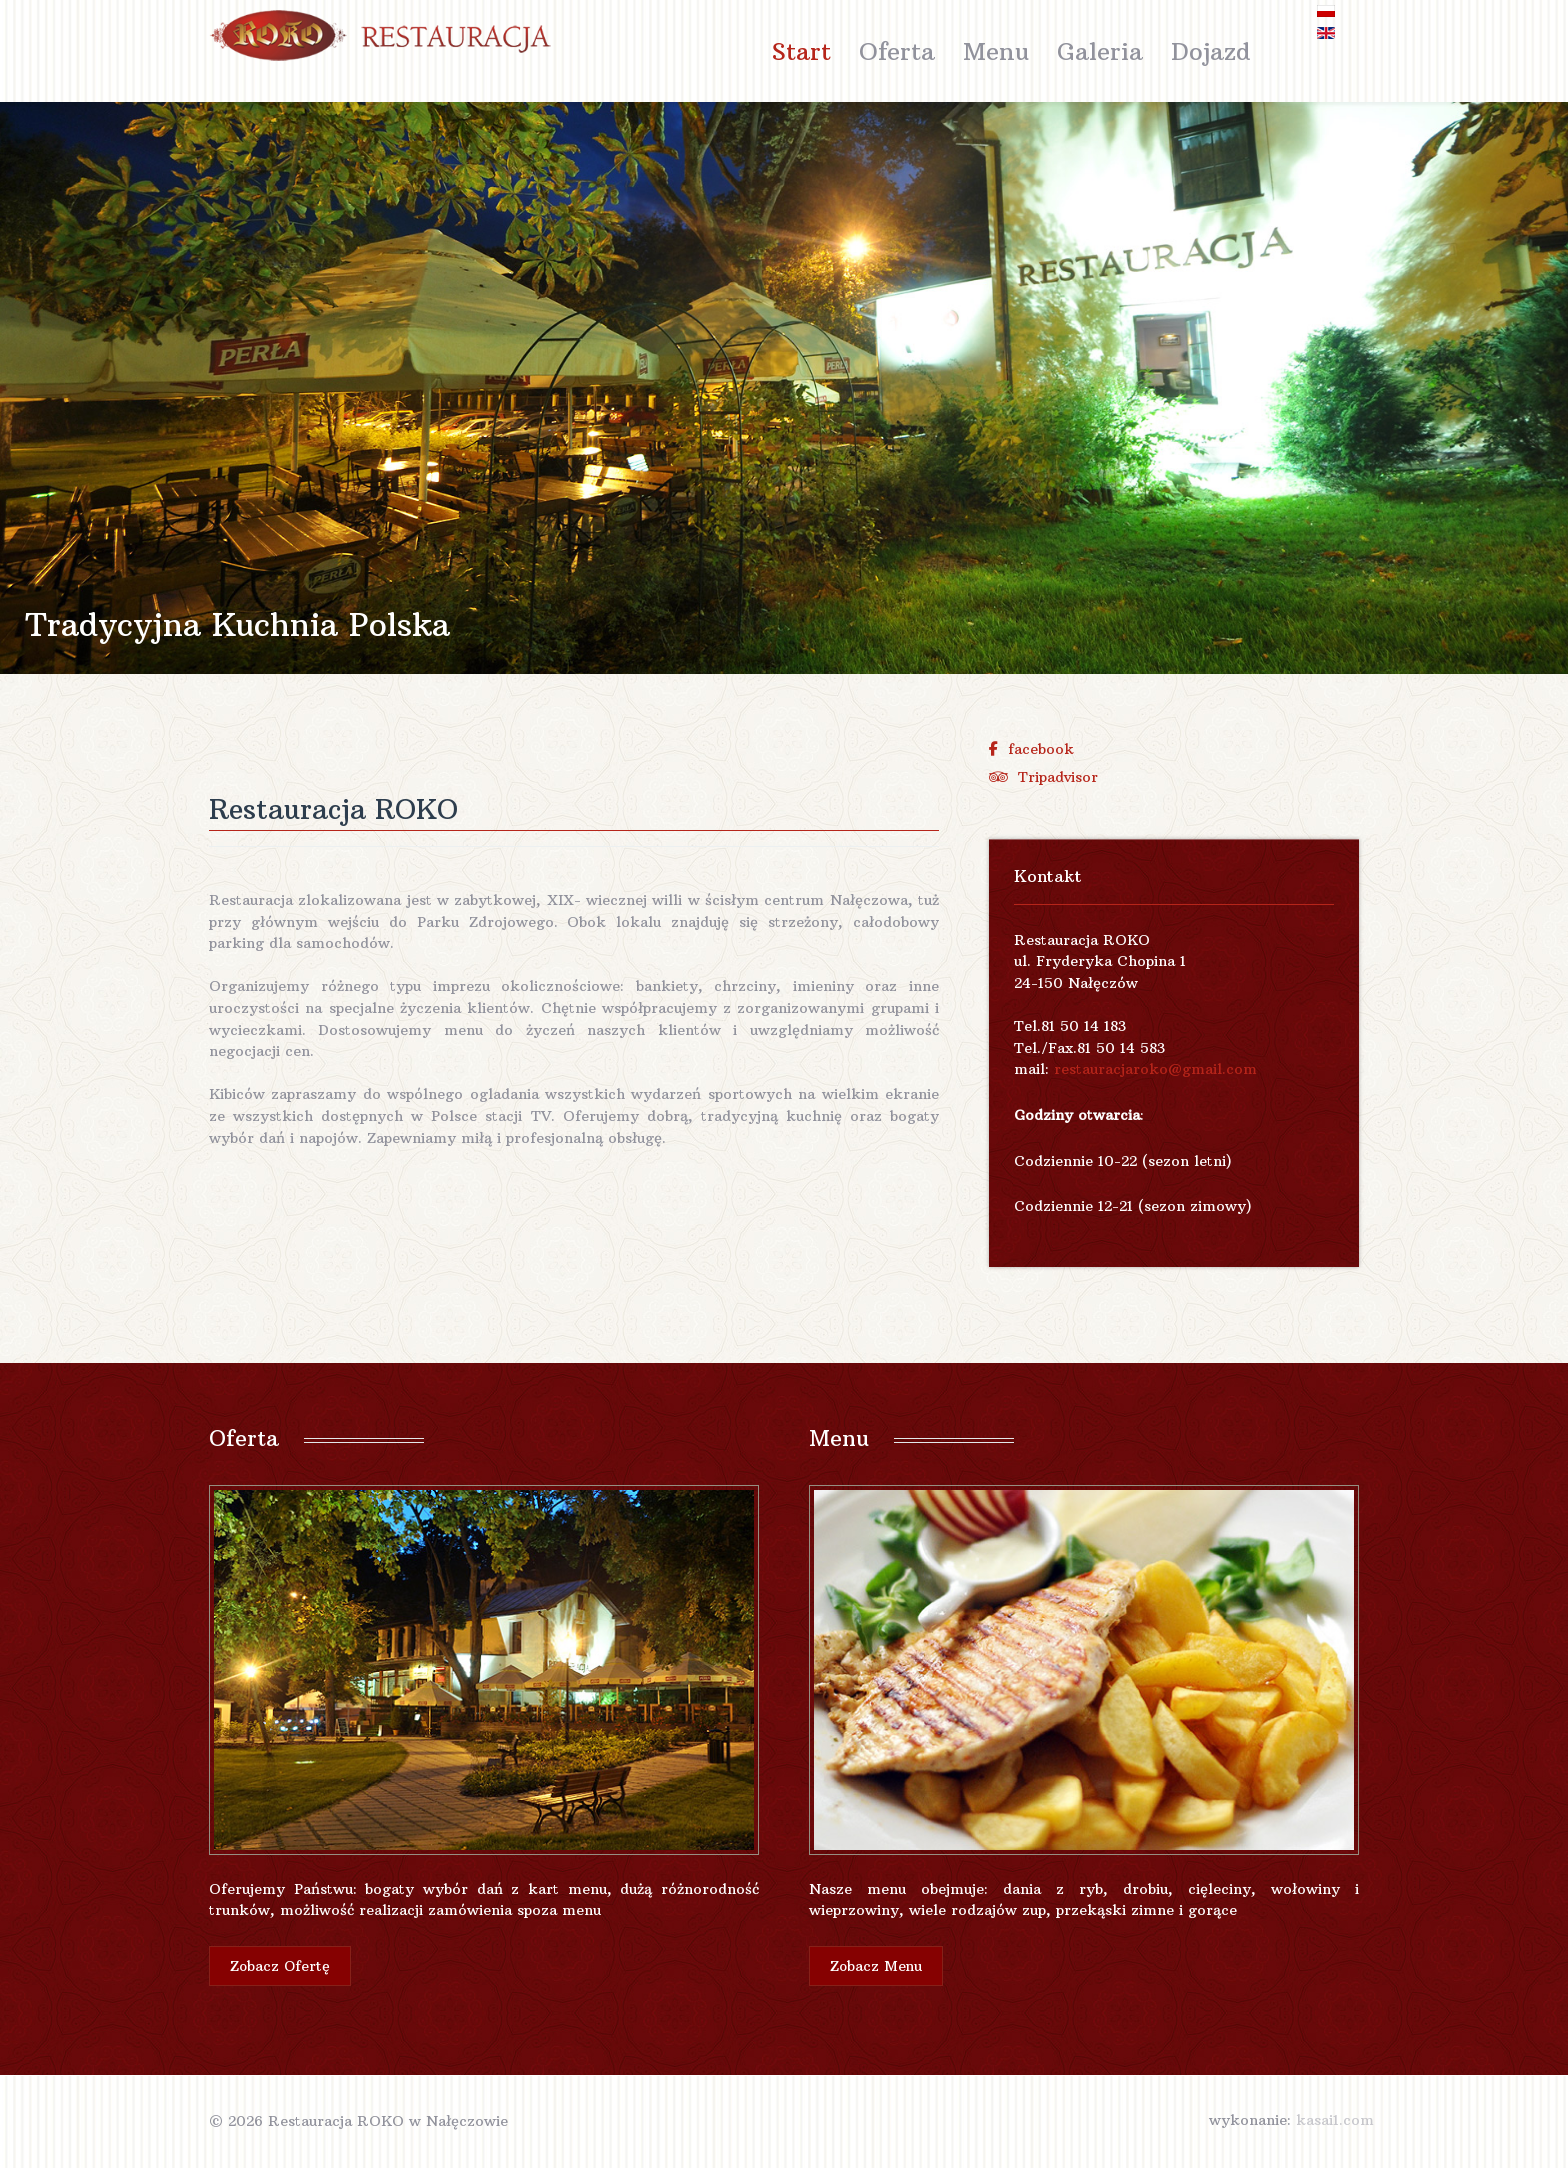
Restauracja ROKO (333, 809)
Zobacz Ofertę (280, 1966)
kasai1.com (1335, 2120)
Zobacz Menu (876, 1966)
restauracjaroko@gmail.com (1155, 1069)
